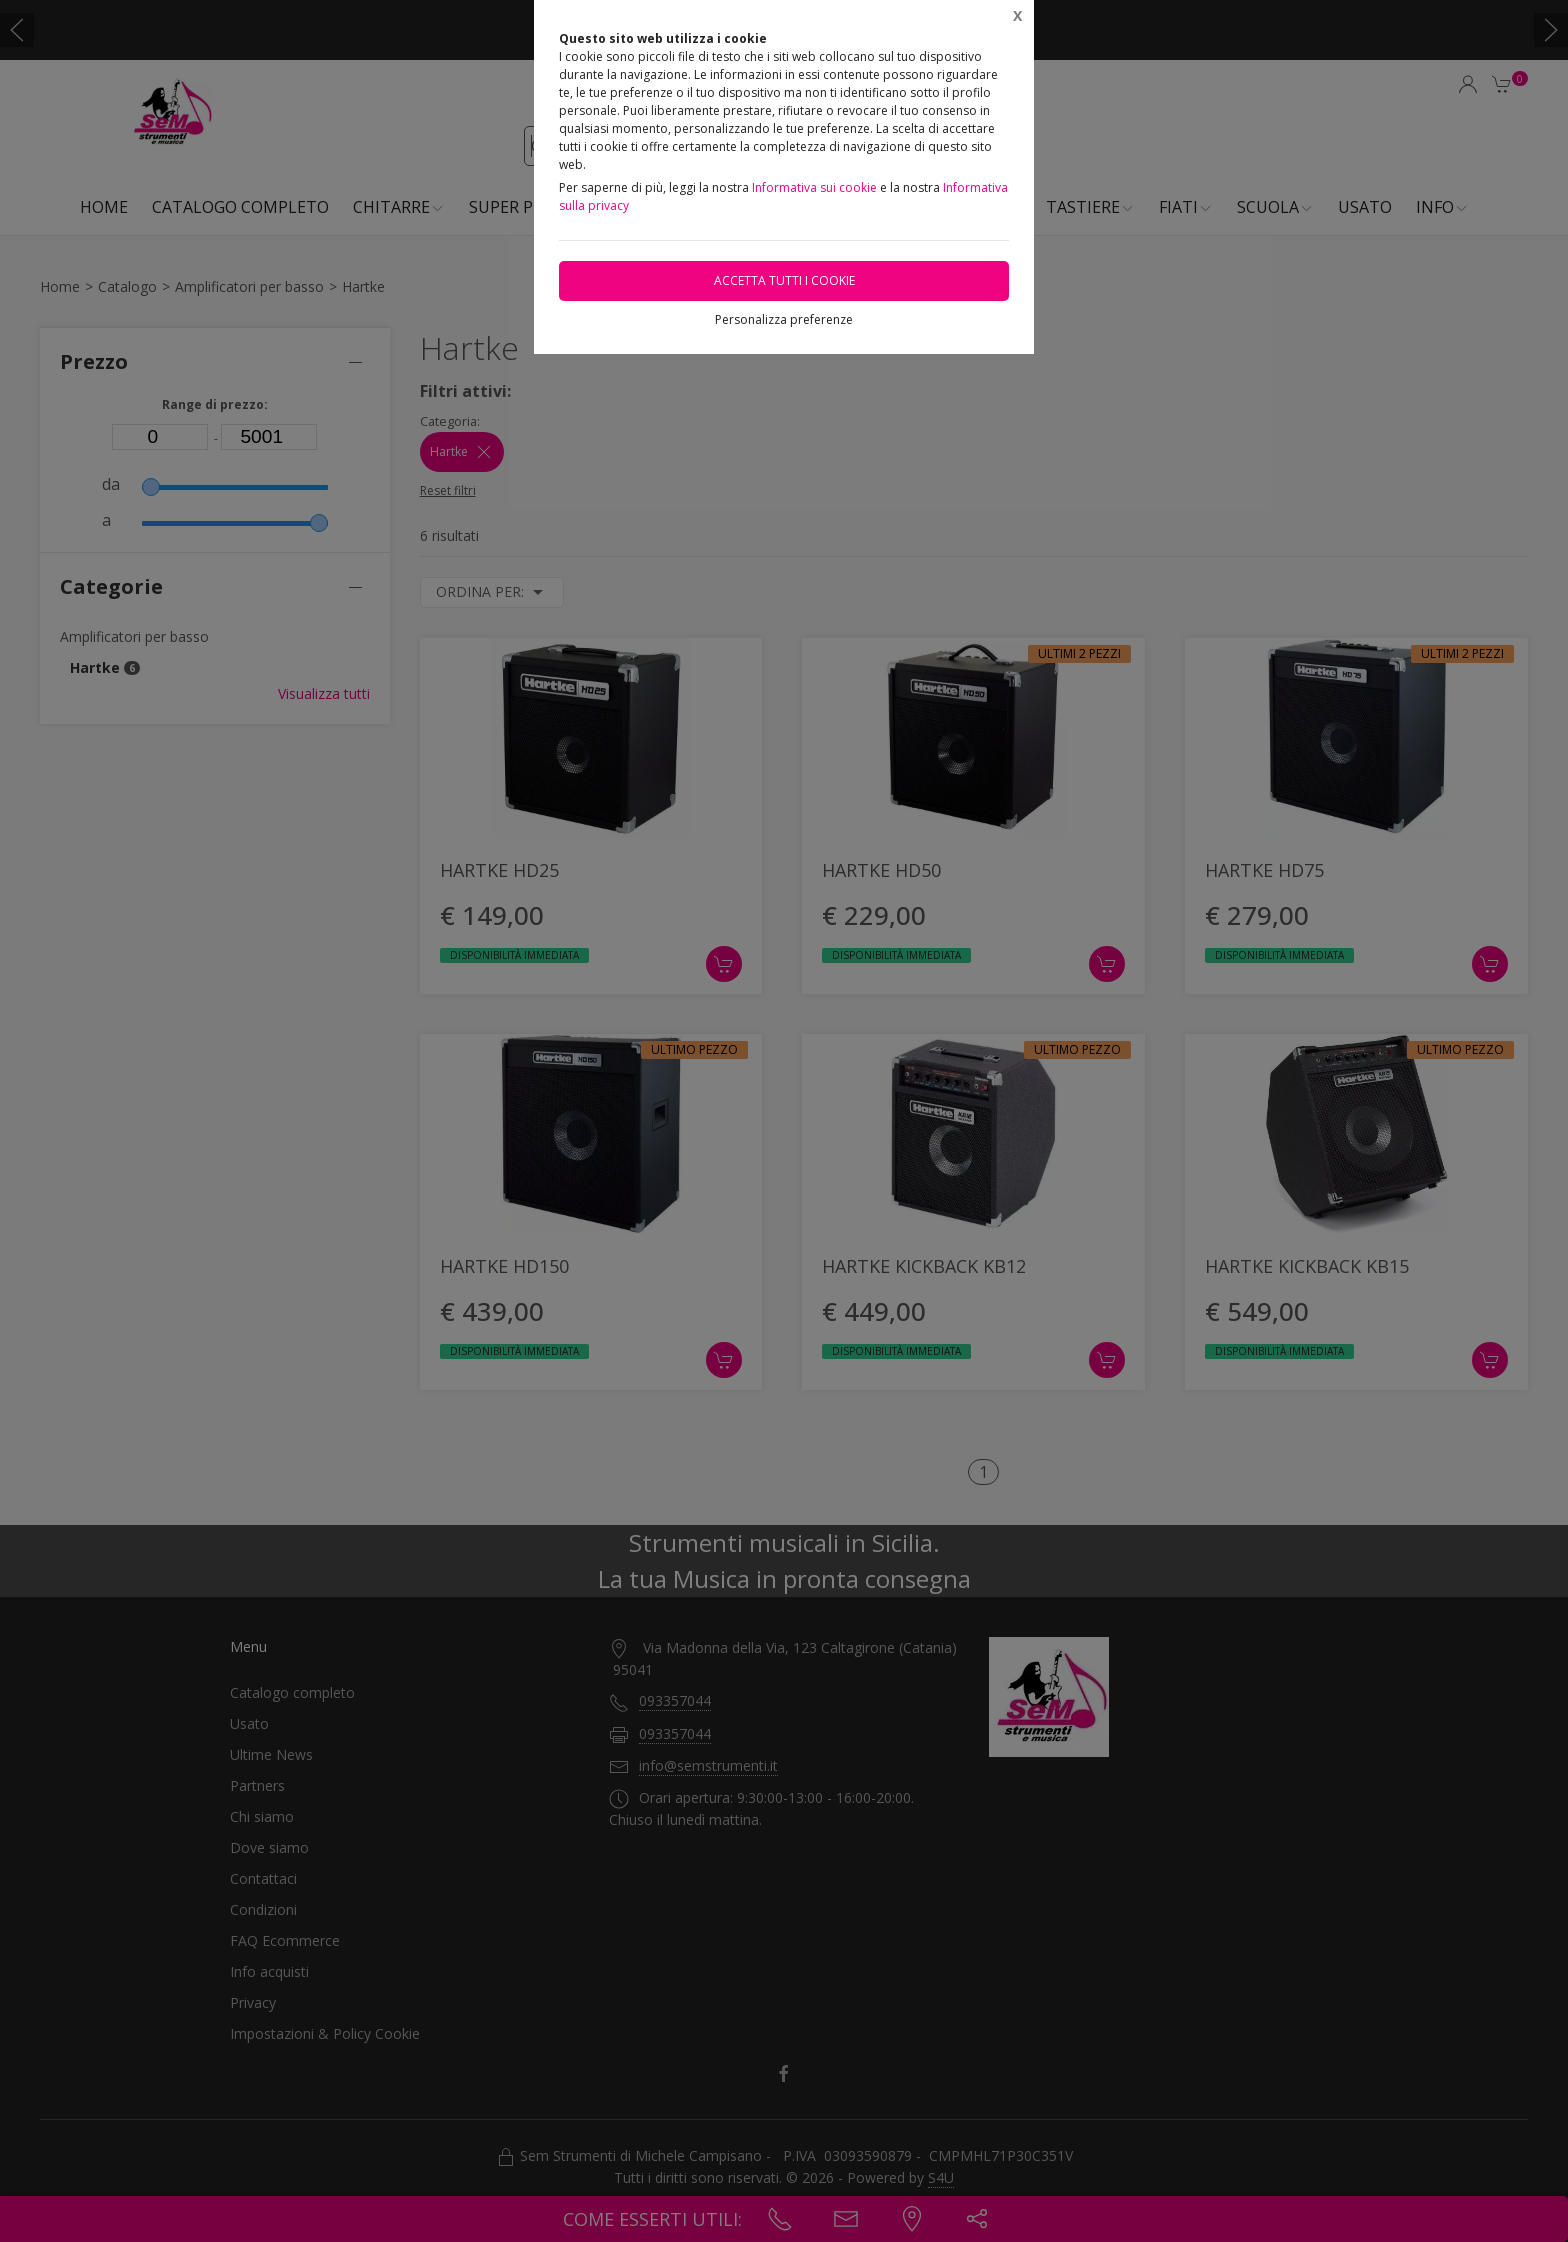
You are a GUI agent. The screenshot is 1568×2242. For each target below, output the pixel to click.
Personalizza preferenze (784, 319)
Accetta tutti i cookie (784, 280)
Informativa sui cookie (814, 187)
